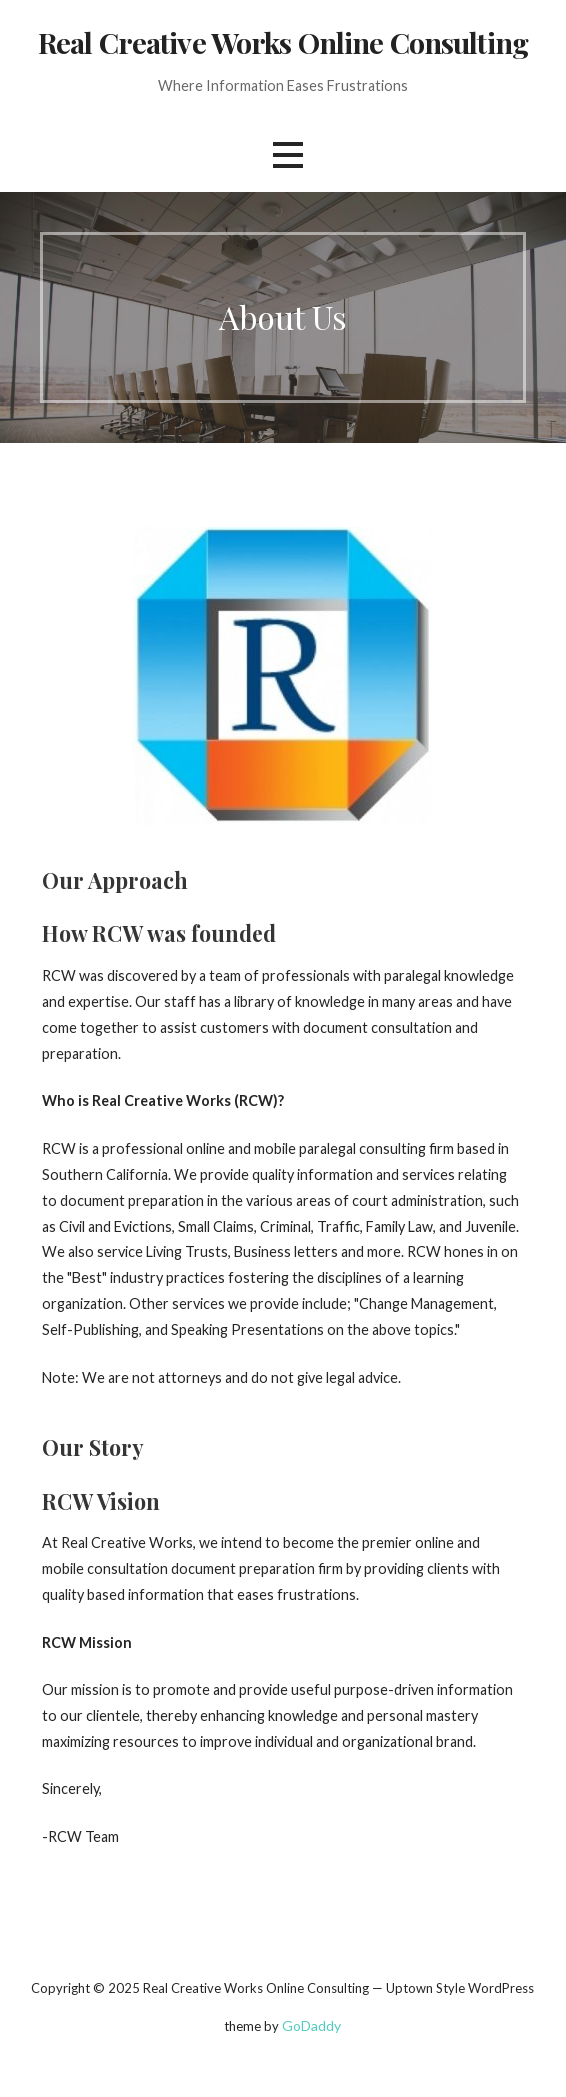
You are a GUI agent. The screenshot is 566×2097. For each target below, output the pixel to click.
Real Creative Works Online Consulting (283, 42)
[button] (288, 155)
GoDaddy (311, 2025)
